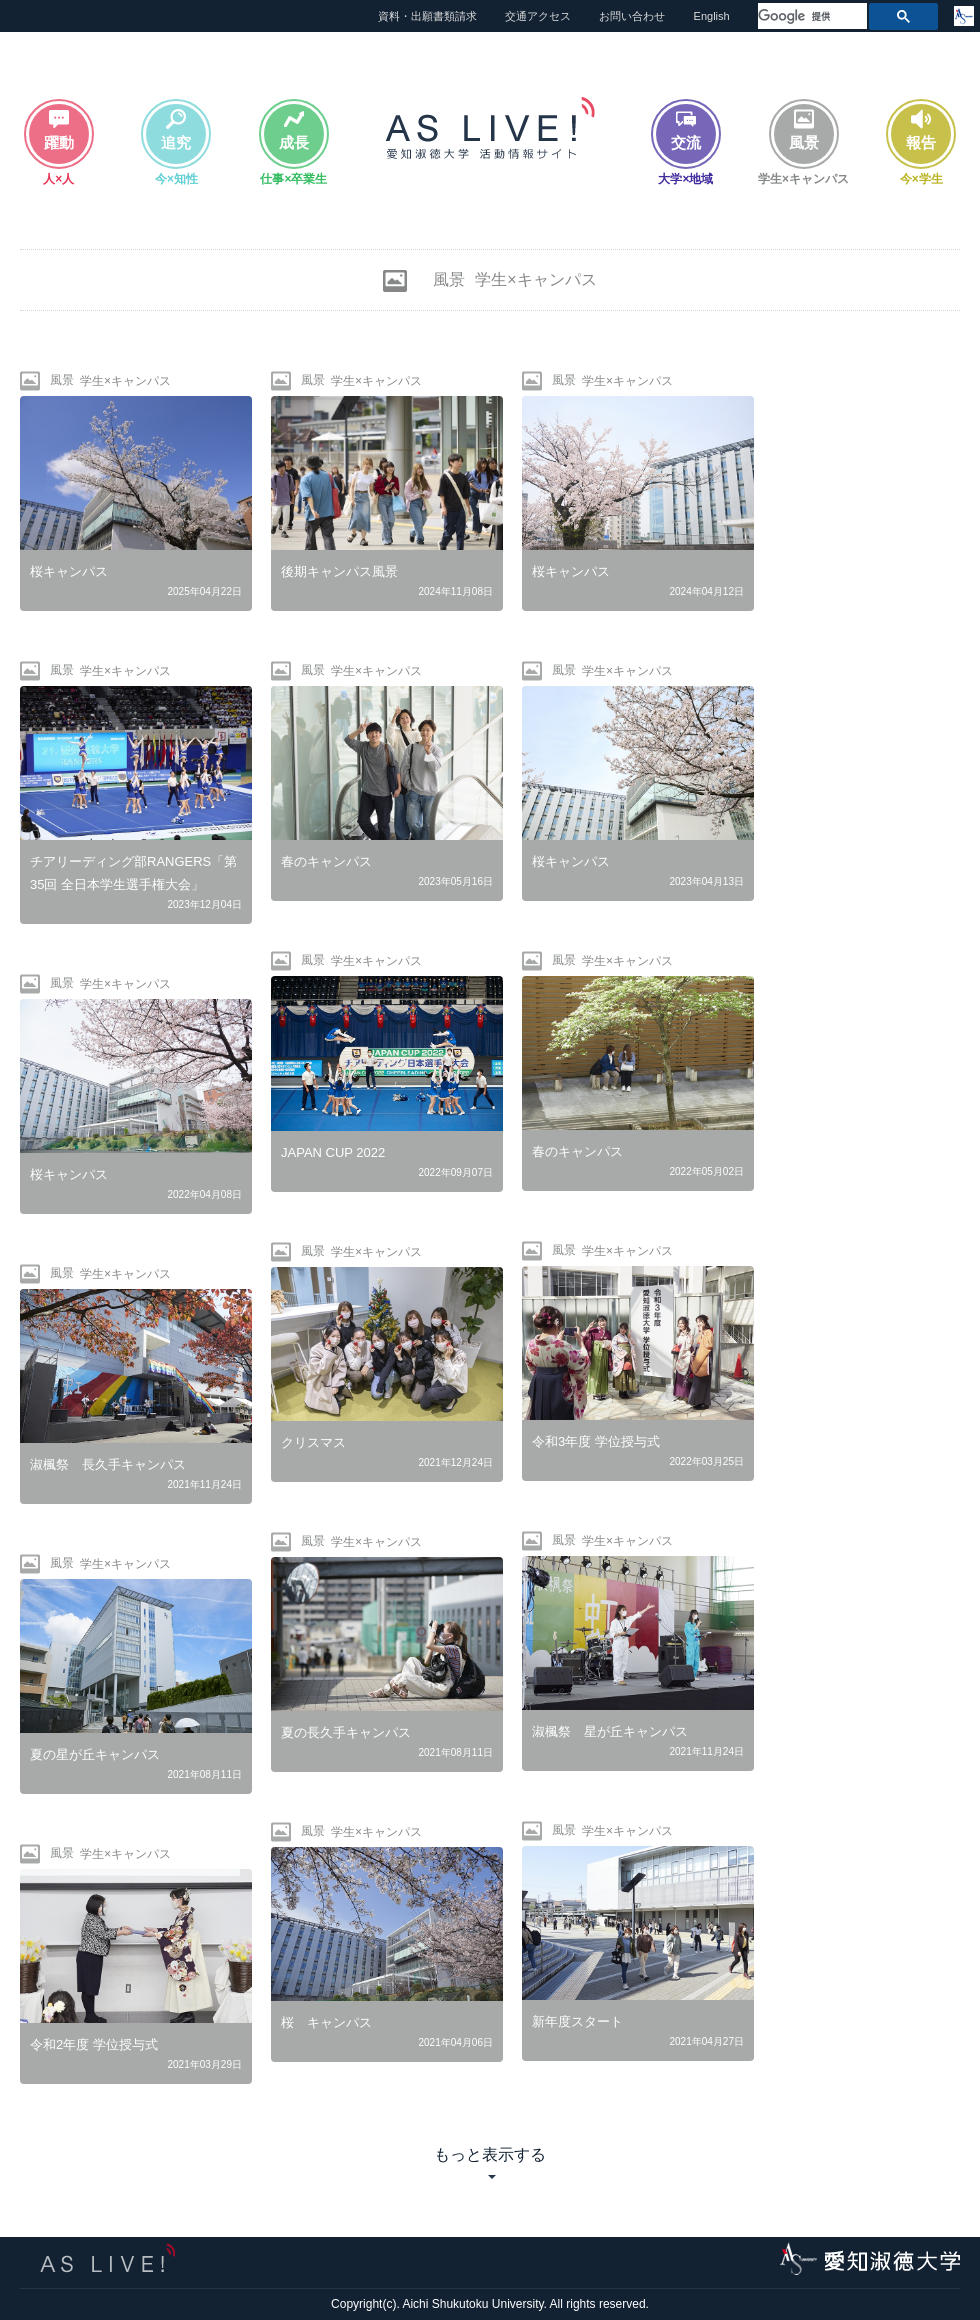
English (712, 16)
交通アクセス (538, 16)
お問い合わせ (632, 16)
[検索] (810, 16)
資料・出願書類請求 (427, 16)
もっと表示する (490, 2154)
